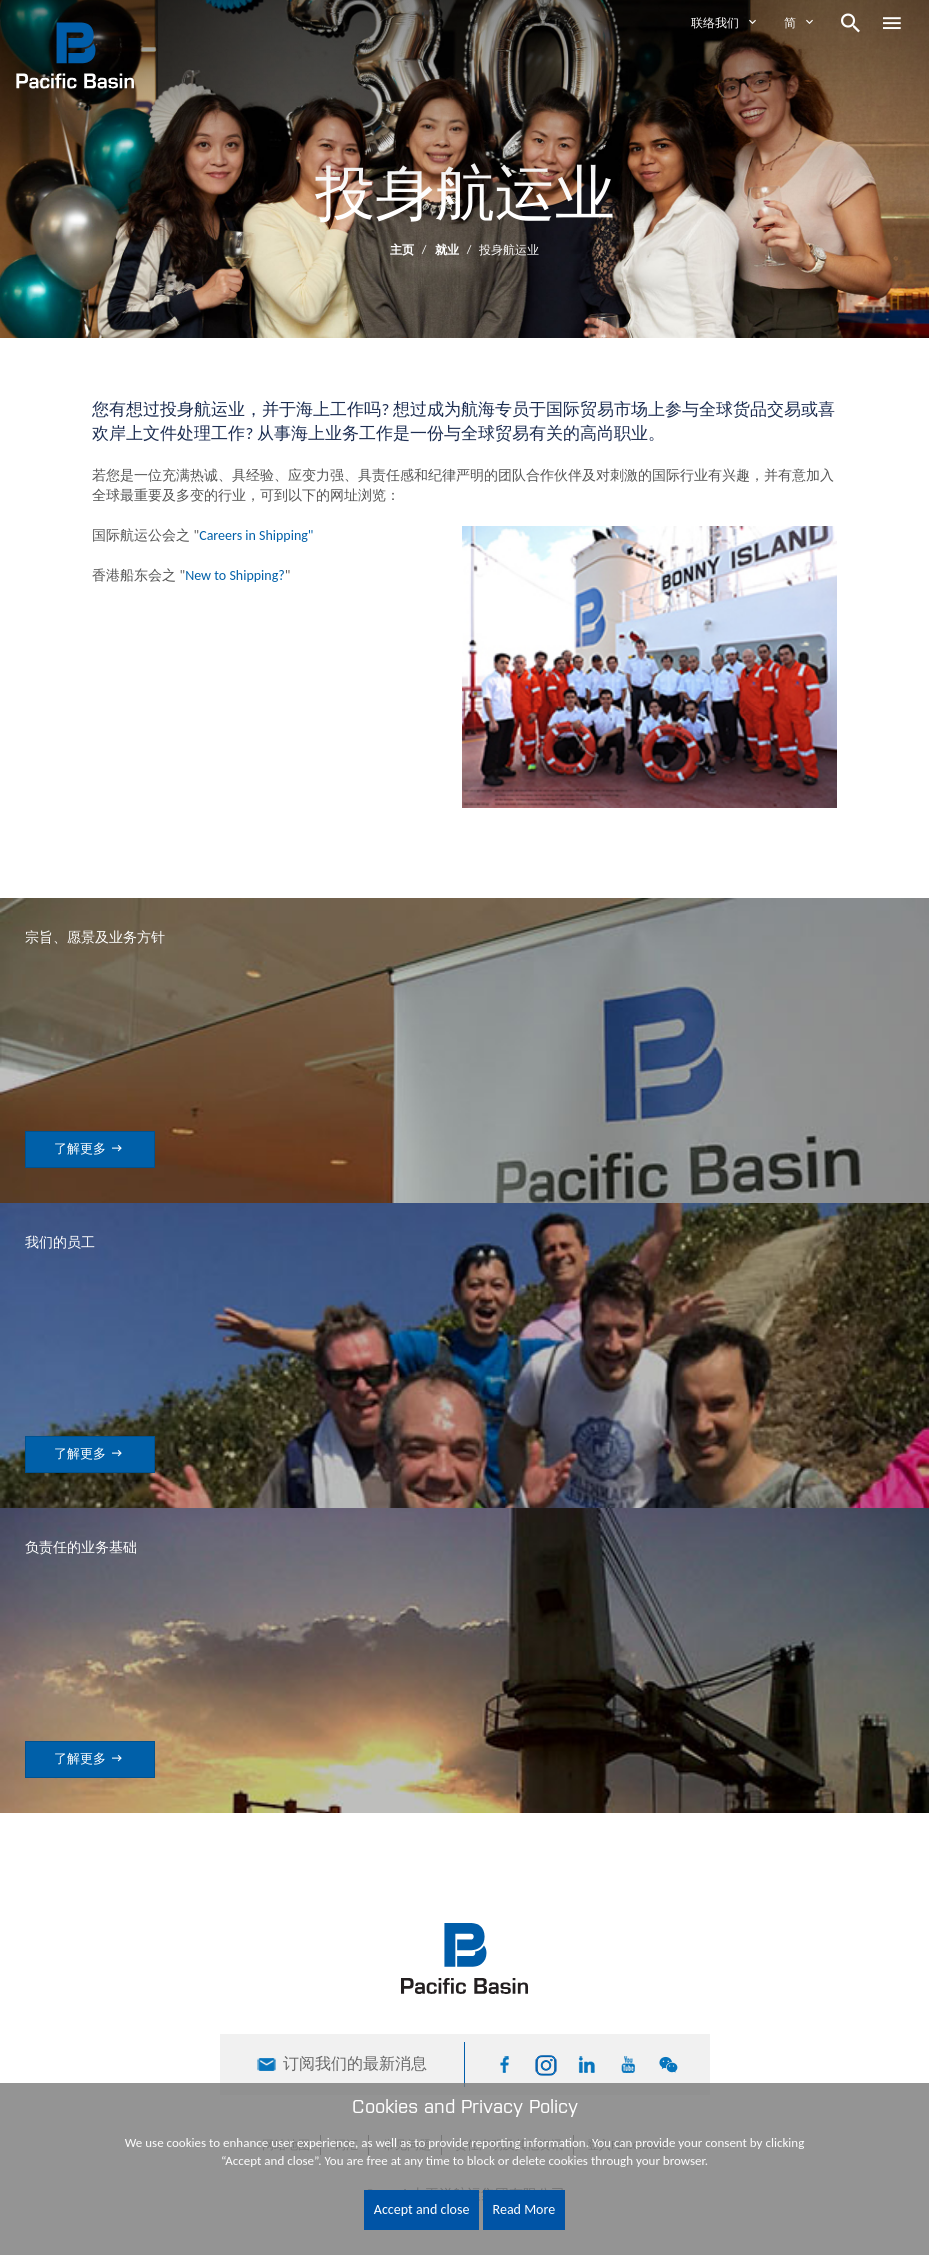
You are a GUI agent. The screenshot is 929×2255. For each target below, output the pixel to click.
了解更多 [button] (90, 1148)
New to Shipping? (235, 575)
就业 (448, 250)
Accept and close (422, 2209)
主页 (402, 250)
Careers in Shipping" (256, 535)
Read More (524, 2209)
